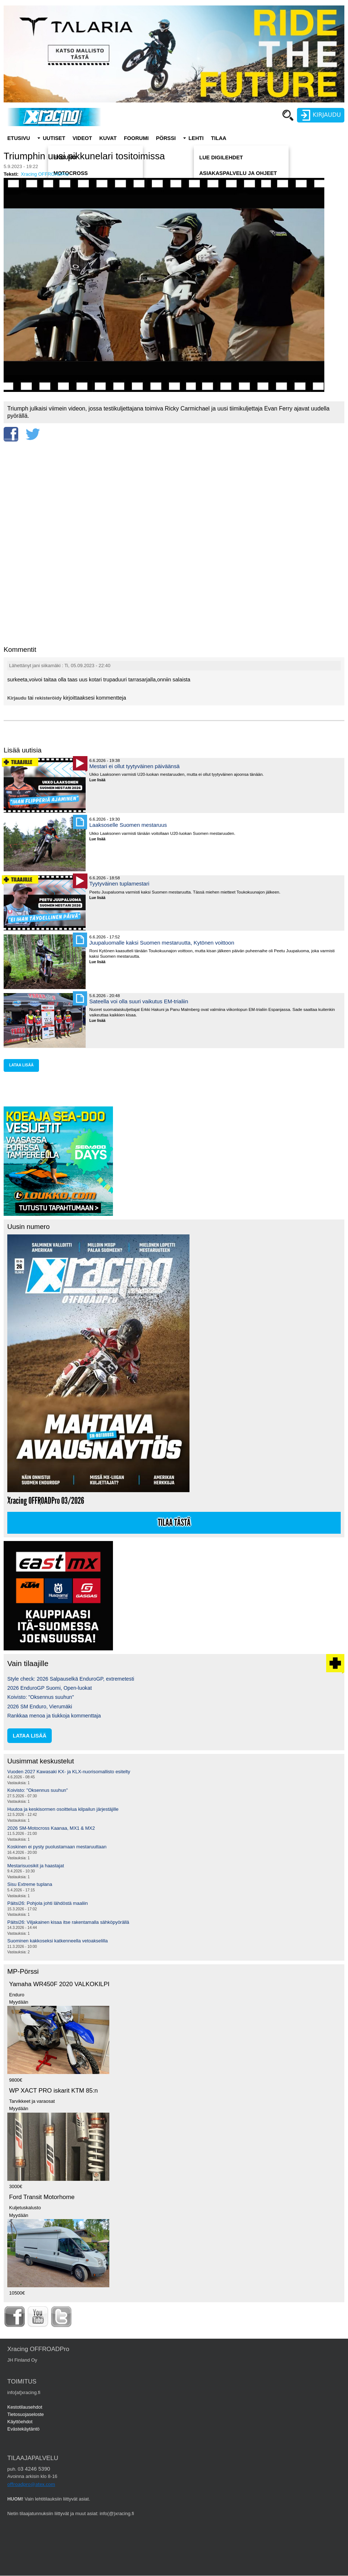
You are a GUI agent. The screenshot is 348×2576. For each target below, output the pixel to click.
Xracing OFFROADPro (45, 174)
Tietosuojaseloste (25, 2414)
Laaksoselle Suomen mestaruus (128, 825)
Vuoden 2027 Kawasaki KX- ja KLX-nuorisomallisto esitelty (68, 1771)
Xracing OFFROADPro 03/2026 (45, 1500)
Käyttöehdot (19, 2421)
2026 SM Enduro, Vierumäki (39, 1706)
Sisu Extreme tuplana (29, 1884)
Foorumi (136, 138)
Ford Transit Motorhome (42, 2197)
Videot (82, 138)
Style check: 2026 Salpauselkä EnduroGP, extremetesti (70, 1679)
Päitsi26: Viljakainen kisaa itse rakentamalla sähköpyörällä (68, 1922)
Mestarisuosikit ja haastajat (35, 1865)
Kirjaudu (17, 698)
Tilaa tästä (174, 1522)
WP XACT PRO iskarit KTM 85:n (53, 2090)
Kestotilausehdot (24, 2407)
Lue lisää (100, 780)
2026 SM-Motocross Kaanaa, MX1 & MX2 (51, 1828)
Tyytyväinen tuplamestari (119, 883)
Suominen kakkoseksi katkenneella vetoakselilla (57, 1940)
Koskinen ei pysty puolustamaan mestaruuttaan (56, 1846)
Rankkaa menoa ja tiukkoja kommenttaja (54, 1716)
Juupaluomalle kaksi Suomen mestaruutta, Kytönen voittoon (161, 942)
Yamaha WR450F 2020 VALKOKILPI (59, 1984)
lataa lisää (21, 1065)
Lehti (196, 138)
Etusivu (18, 138)
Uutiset (54, 138)
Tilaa (218, 138)
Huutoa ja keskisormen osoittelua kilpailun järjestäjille (62, 1809)
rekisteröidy (48, 698)
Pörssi (166, 138)
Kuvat (108, 138)
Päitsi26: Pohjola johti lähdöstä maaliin (47, 1903)
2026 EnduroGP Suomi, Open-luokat (49, 1688)
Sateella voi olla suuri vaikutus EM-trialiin (138, 1001)
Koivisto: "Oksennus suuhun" (40, 1697)
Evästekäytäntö (23, 2429)
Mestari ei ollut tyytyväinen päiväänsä (134, 766)
